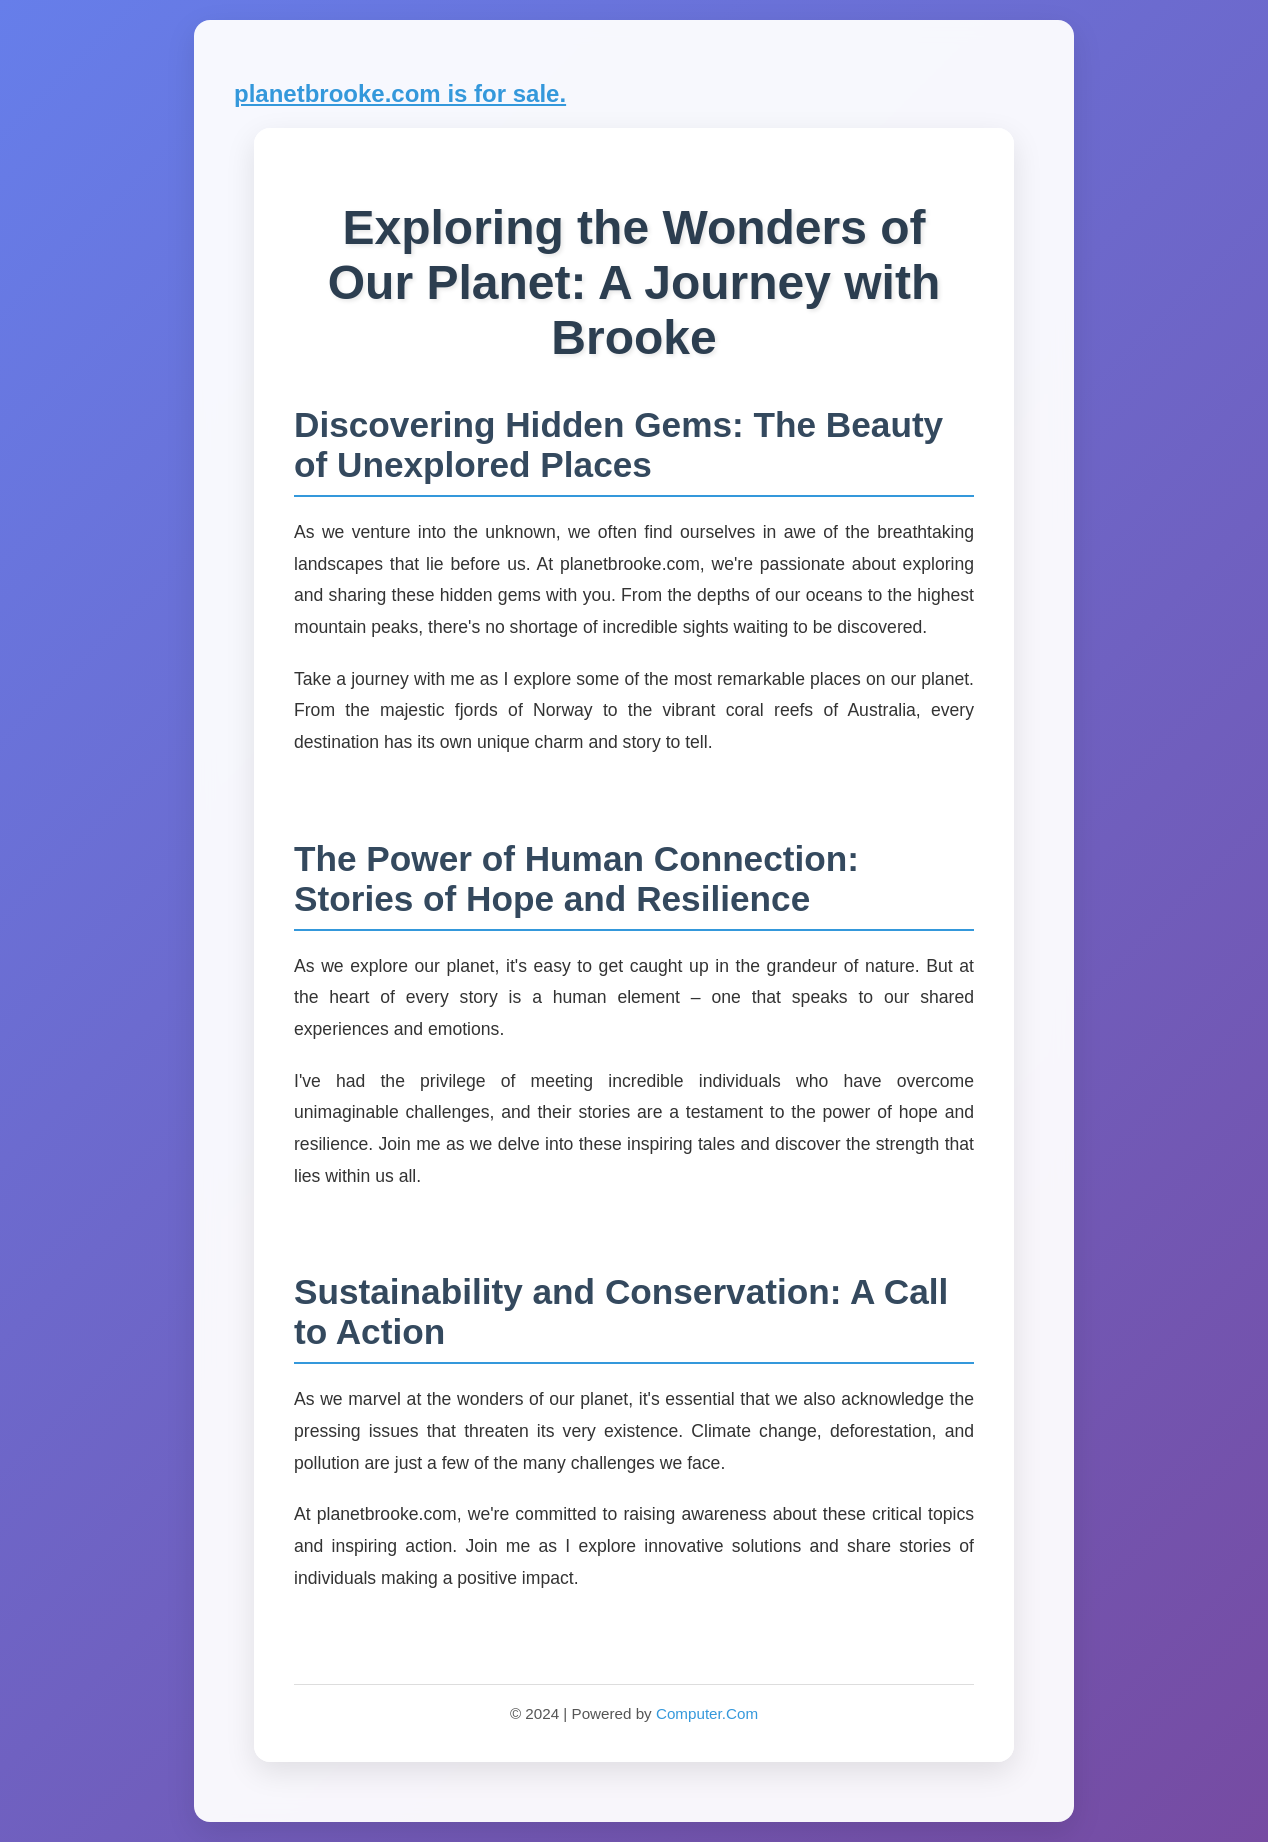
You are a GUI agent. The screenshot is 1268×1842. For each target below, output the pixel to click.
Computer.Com (707, 1713)
